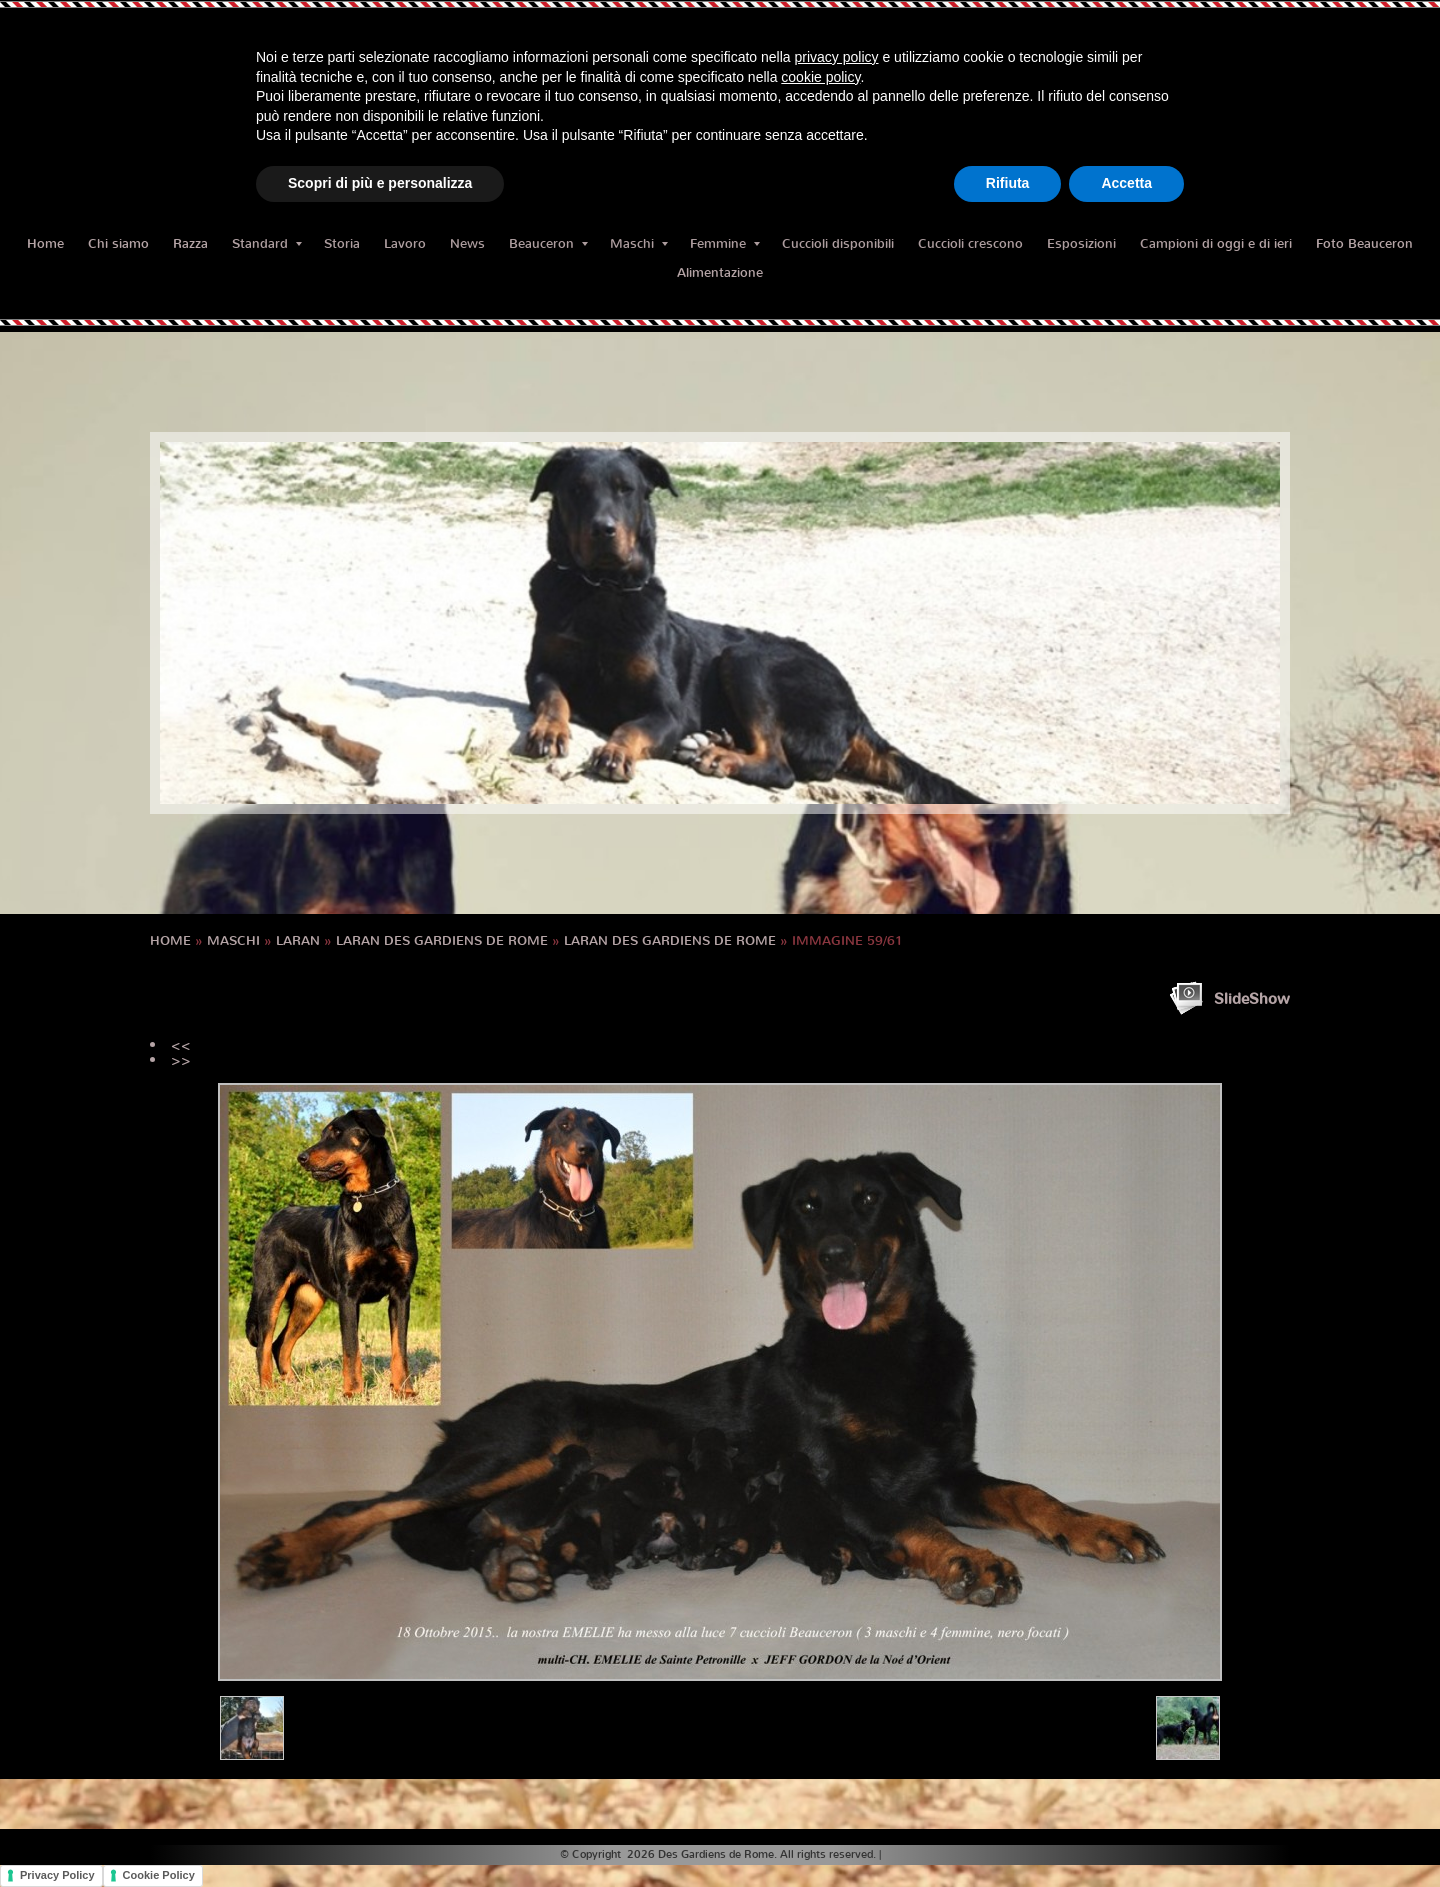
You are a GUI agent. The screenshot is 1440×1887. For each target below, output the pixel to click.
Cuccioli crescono (970, 243)
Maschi (639, 243)
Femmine (725, 243)
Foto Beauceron (1364, 243)
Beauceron (548, 243)
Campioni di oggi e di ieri (1216, 243)
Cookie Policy (159, 1875)
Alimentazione (720, 272)
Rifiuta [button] (1008, 183)
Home (45, 243)
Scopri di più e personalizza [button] (380, 183)
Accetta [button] (1126, 183)
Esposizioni (1081, 243)
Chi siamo (118, 243)
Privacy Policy (57, 1875)
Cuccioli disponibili (838, 243)
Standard (267, 243)
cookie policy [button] (820, 77)
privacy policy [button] (837, 57)
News (467, 243)
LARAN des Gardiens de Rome (442, 940)
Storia (342, 243)
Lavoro (405, 243)
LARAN (298, 940)
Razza (190, 243)
